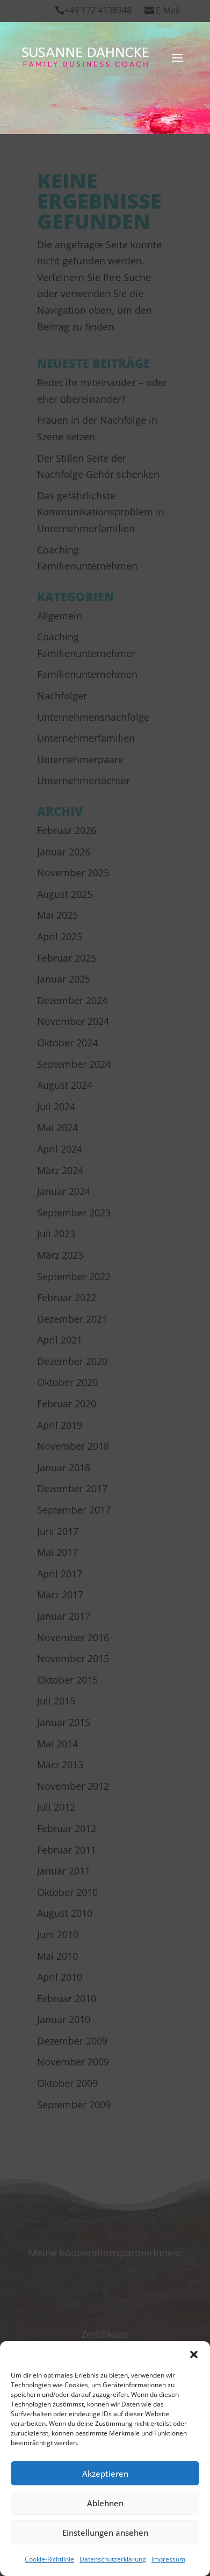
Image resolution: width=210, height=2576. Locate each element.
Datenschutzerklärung (112, 2559)
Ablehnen (105, 2503)
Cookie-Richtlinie (49, 2559)
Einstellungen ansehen (105, 2532)
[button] (194, 2354)
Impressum (168, 2559)
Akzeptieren (105, 2473)
